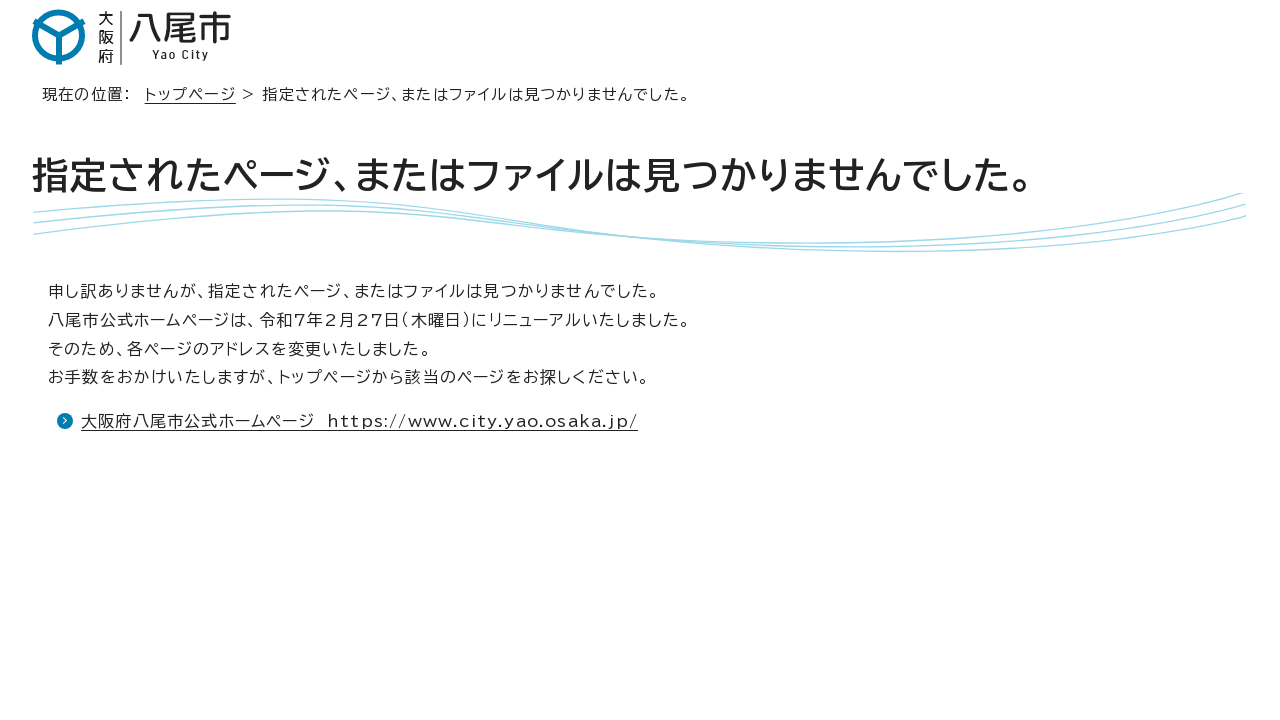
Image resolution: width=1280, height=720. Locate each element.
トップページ (190, 94)
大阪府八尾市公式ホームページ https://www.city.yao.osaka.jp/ (359, 421)
